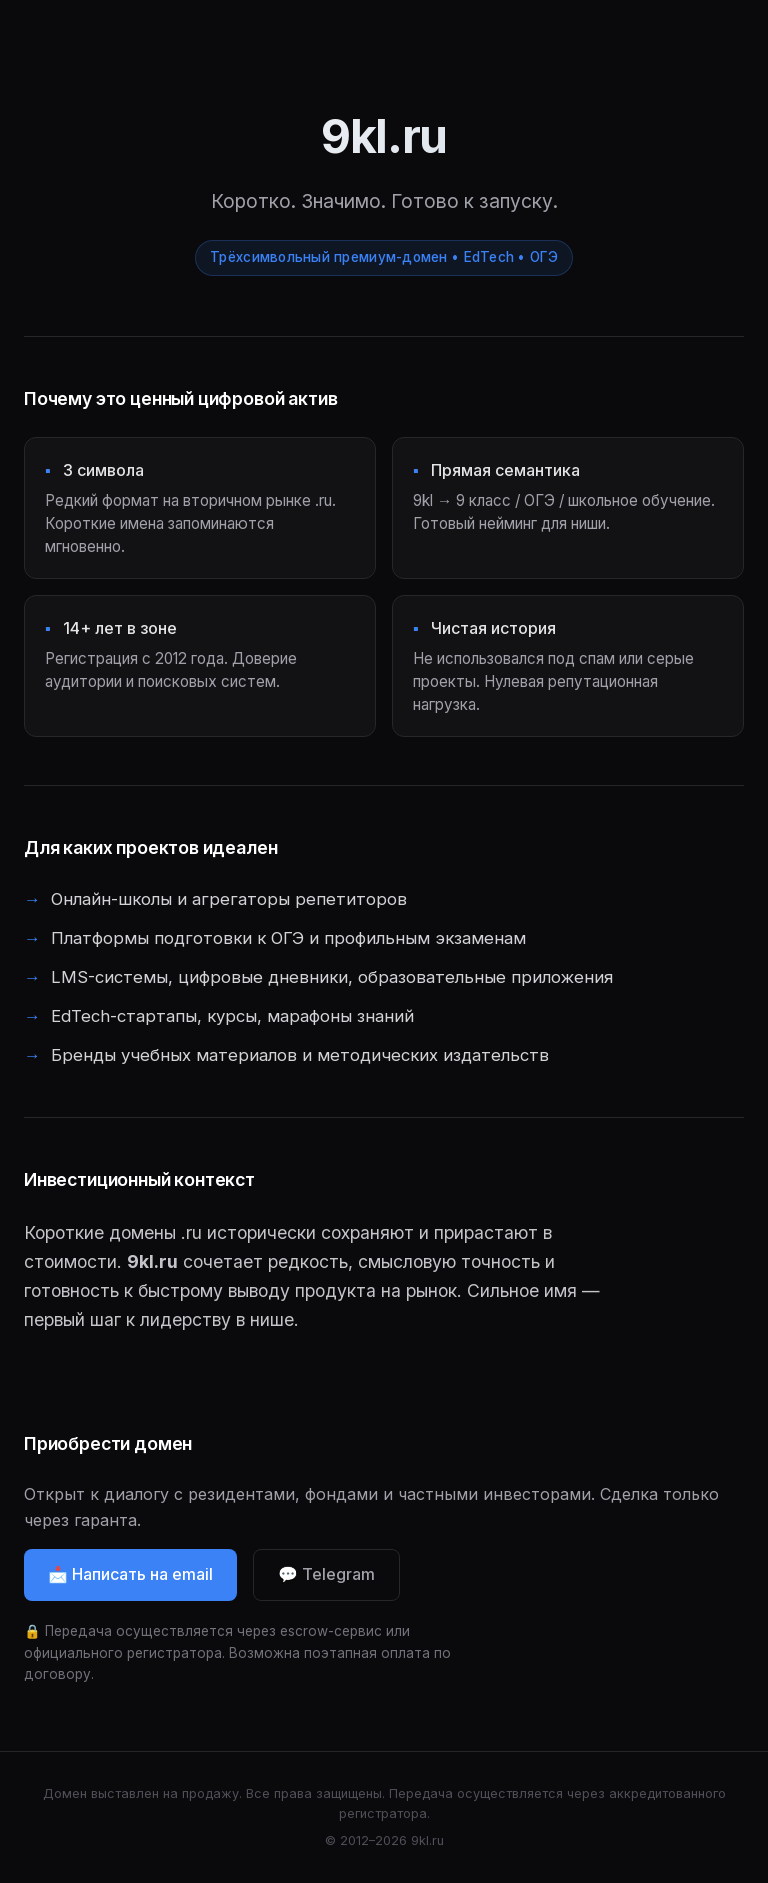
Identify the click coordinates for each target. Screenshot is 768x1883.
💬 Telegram (326, 1579)
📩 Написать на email (130, 1579)
